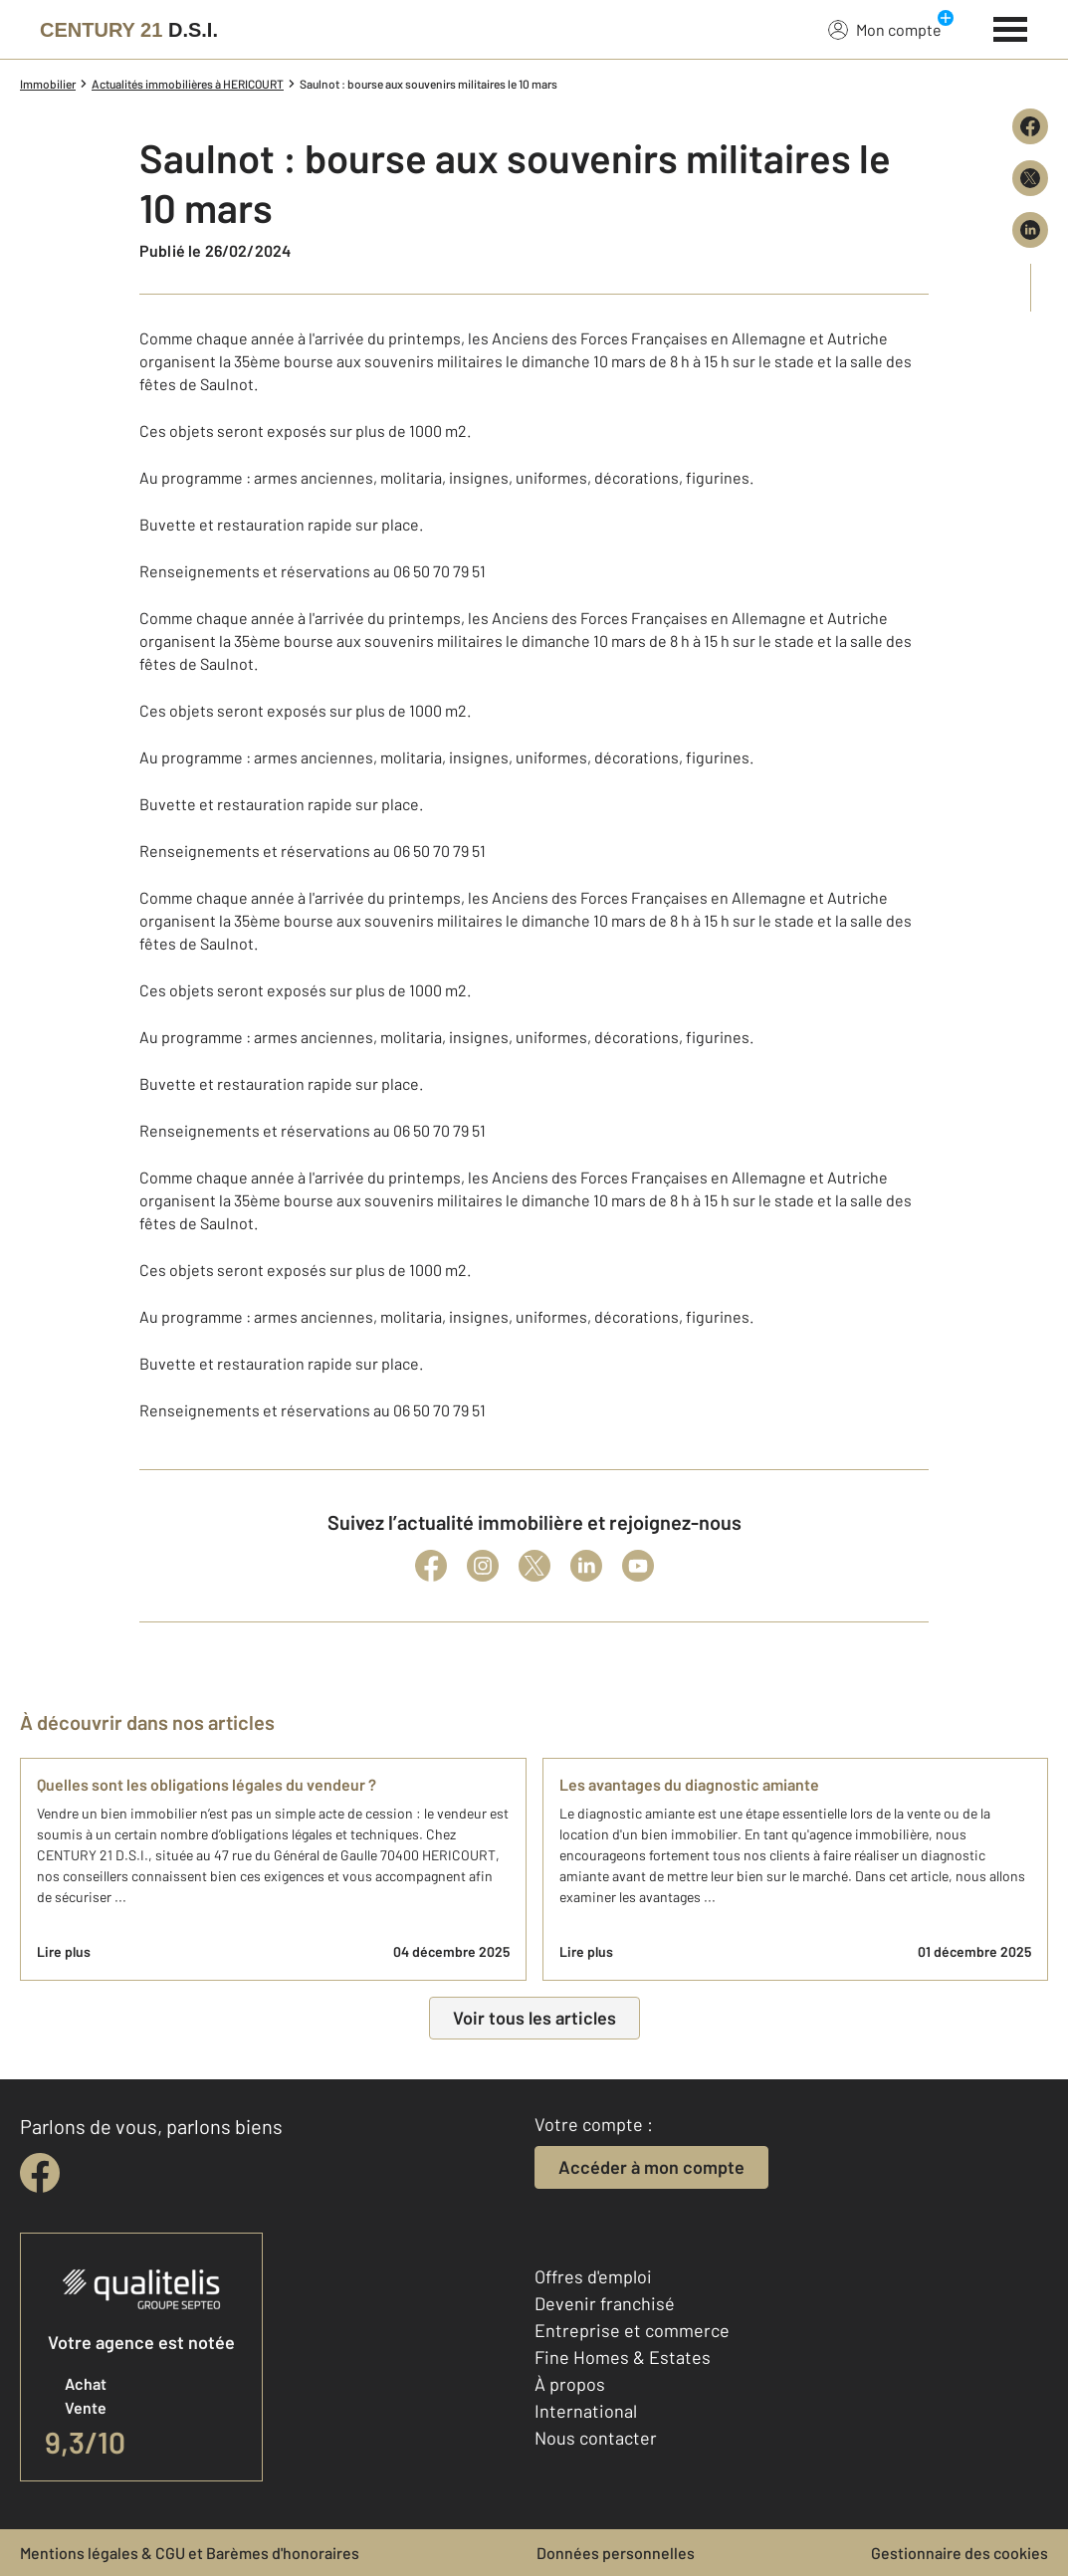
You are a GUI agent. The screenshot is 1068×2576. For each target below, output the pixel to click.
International (585, 2411)
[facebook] (40, 2173)
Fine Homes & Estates (622, 2357)
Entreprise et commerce (632, 2330)
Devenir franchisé (604, 2303)
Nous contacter (595, 2438)
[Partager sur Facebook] (1030, 126)
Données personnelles (615, 2552)
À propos (569, 2384)
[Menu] (1010, 27)
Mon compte (885, 29)
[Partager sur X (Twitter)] (1030, 178)
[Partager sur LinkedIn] (1030, 230)
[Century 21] (129, 30)
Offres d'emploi (593, 2276)
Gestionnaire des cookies (959, 2552)
